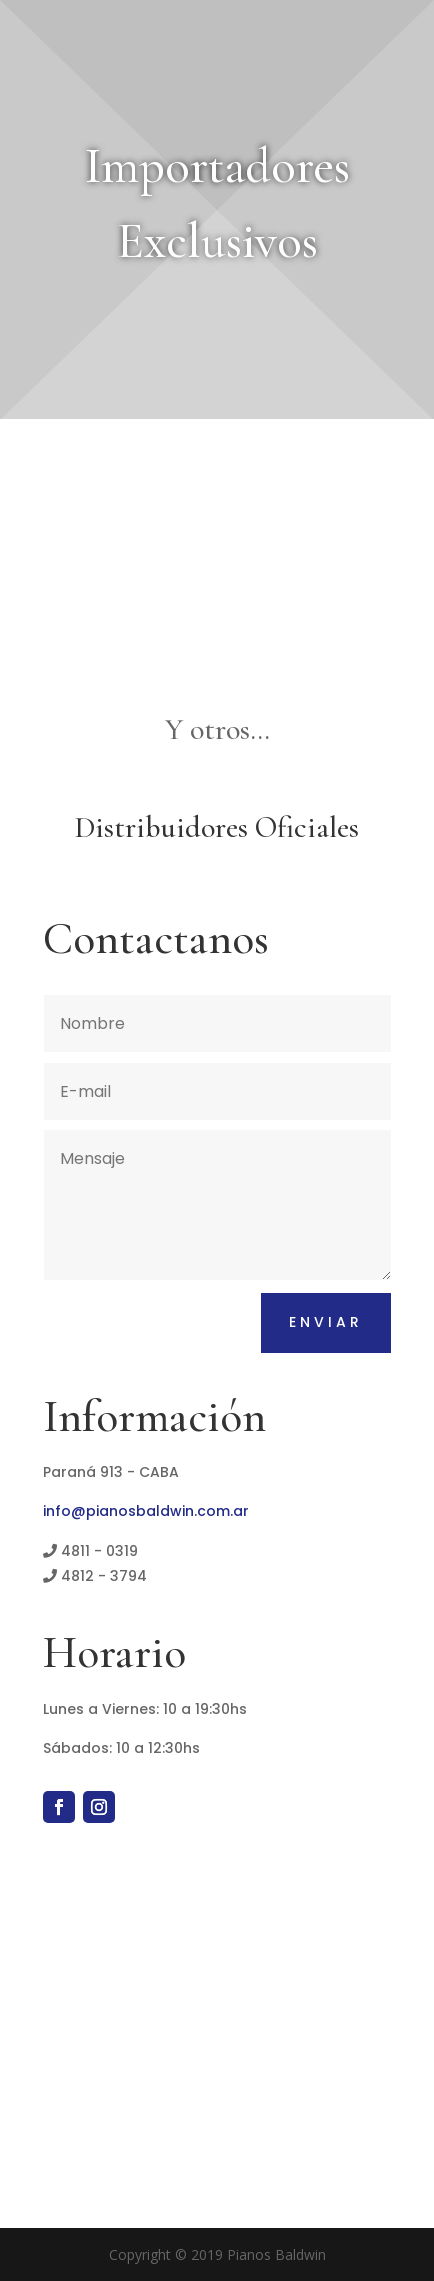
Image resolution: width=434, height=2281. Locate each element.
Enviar (326, 1322)
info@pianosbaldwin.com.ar (146, 1511)
